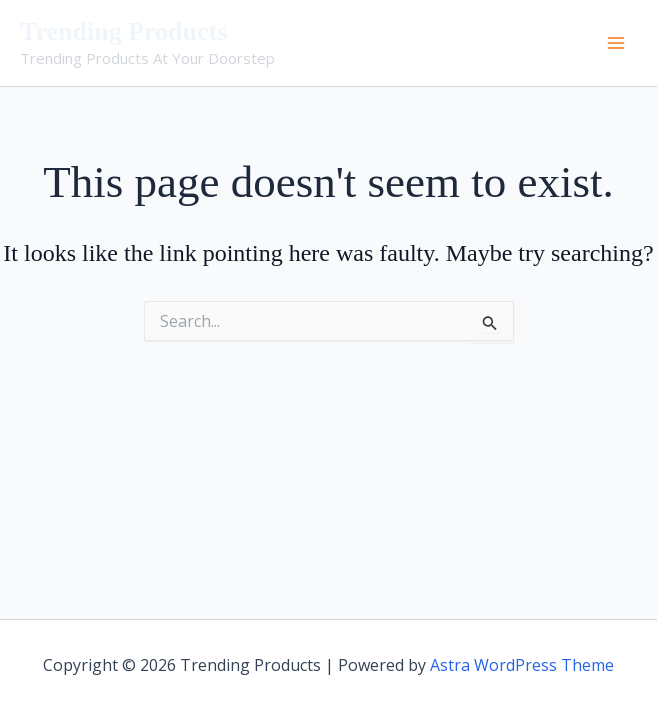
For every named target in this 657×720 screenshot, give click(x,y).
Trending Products (123, 31)
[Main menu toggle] (616, 43)
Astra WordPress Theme (522, 665)
